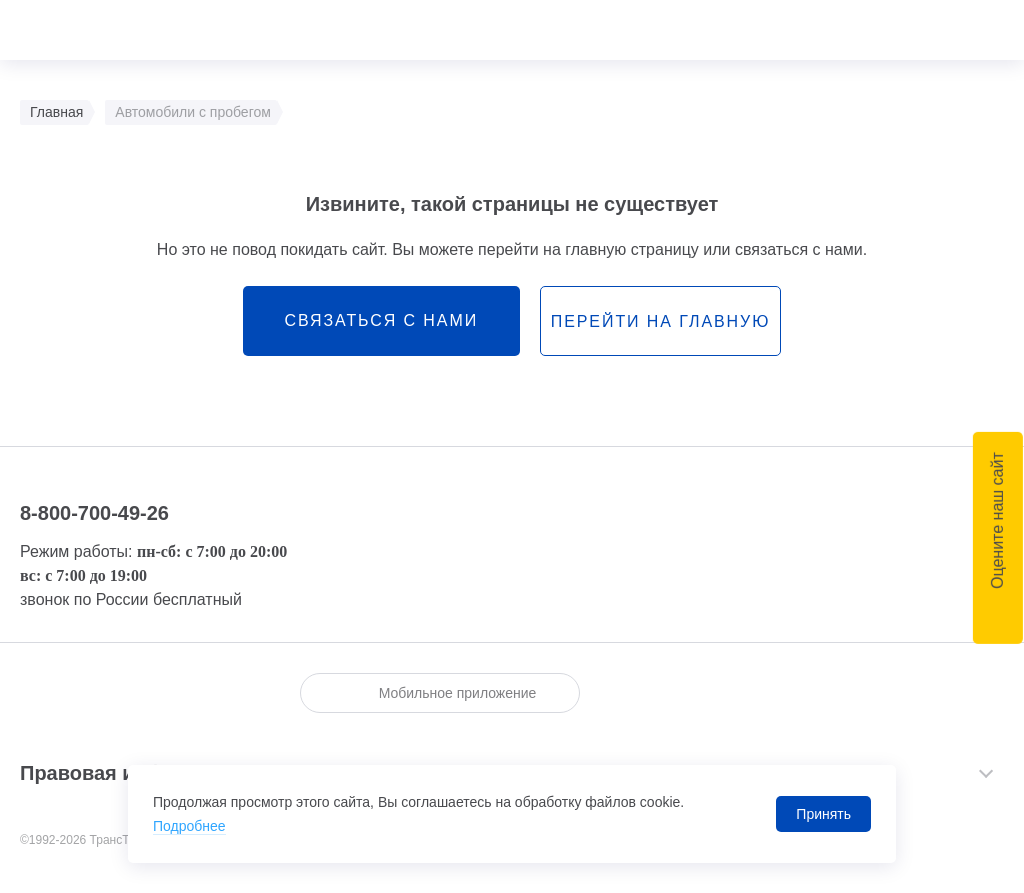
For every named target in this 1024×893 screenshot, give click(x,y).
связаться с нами (381, 320)
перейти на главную (660, 321)
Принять (823, 814)
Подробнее (189, 826)
